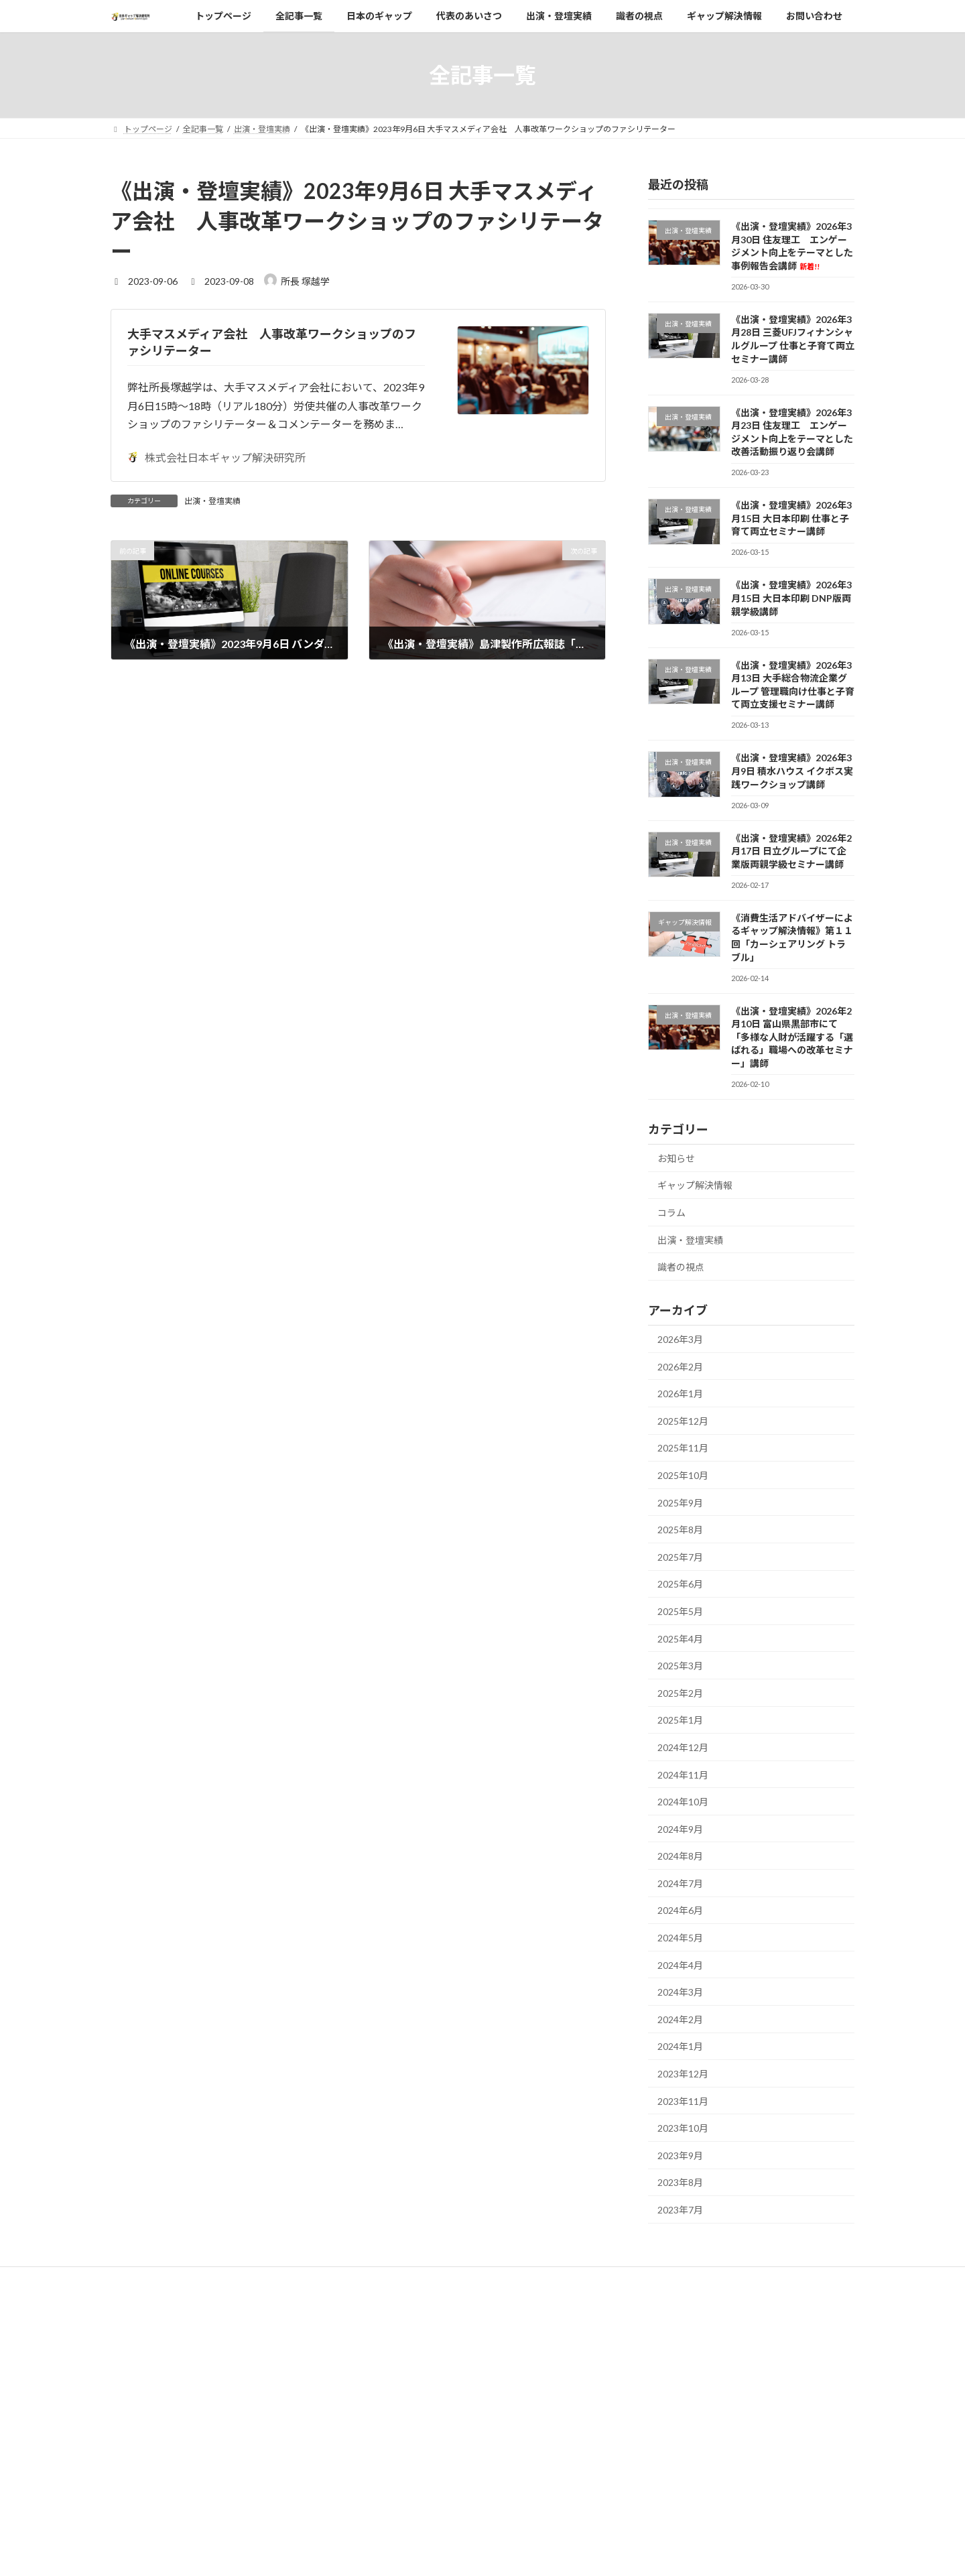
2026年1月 (680, 1393)
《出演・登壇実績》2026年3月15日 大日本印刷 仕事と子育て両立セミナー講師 (791, 518)
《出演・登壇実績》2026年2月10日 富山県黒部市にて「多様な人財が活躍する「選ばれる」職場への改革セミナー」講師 (792, 1036)
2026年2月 (680, 1366)
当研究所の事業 (409, 2426)
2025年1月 (680, 1720)
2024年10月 (682, 1801)
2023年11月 (682, 2101)
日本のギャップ (401, 2379)
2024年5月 (680, 1937)
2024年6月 (680, 1910)
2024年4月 (680, 1965)
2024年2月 (680, 2019)
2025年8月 (680, 1529)
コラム (671, 1212)
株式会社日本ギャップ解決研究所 (216, 457)
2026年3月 (680, 1339)
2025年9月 (680, 1502)
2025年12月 (682, 1421)
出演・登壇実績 (212, 501)
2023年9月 (680, 2155)
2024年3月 (680, 1992)
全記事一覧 (393, 2355)
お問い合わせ (397, 2519)
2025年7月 (680, 1557)
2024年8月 (680, 1856)
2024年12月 (682, 1747)
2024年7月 (680, 1883)
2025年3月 (680, 1665)
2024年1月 (680, 2046)
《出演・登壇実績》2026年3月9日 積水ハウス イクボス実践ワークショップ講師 (792, 770)
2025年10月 (682, 1475)
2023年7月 (680, 2209)
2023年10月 (682, 2128)
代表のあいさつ (401, 2402)
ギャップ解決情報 (694, 1185)
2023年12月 (682, 2073)
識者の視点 (680, 1267)
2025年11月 (682, 1448)
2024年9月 (680, 1829)
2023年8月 (680, 2182)
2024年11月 (682, 1774)
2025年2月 (680, 1693)
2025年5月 (680, 1611)
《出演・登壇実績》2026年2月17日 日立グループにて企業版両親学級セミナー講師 (791, 851)
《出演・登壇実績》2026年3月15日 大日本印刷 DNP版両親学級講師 (791, 598)
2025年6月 (680, 1584)
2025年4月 (680, 1639)
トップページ (397, 2332)
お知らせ (676, 1158)
